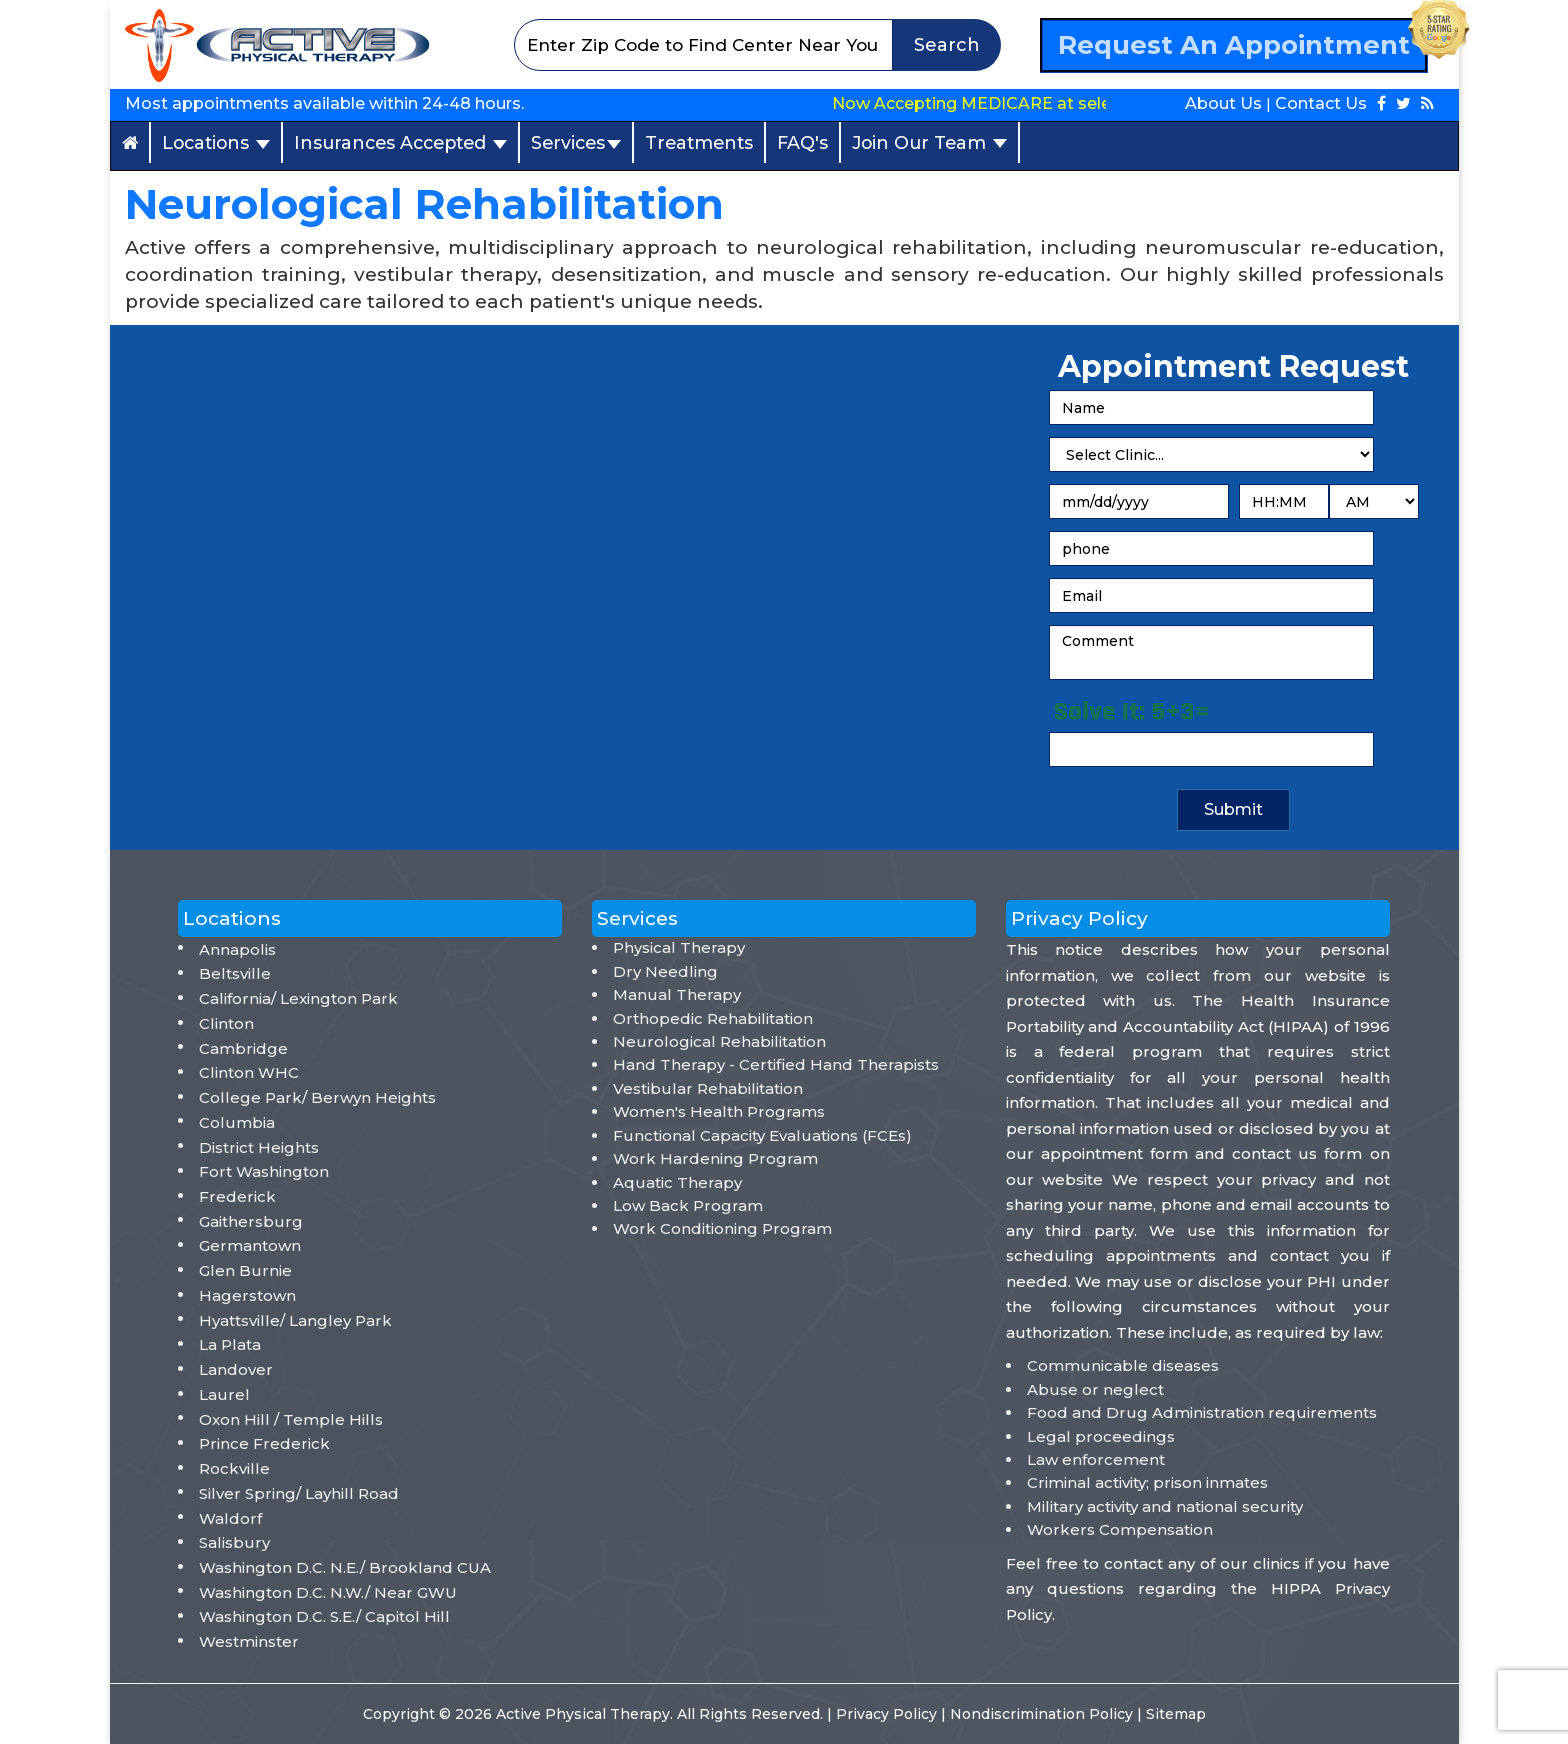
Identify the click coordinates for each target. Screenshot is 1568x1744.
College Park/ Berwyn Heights (317, 1097)
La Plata (230, 1344)
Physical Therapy (679, 947)
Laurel (224, 1394)
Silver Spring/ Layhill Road (299, 1493)
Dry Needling (665, 971)
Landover (236, 1369)
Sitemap (1176, 1714)
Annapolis (237, 949)
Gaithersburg (251, 1221)
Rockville (234, 1468)
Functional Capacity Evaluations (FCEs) (762, 1135)
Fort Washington (264, 1171)
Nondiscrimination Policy (1043, 1714)
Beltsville (235, 973)
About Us (1223, 103)
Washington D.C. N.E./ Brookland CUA (345, 1567)
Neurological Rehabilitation (719, 1041)
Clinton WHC (249, 1072)
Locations (216, 142)
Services (576, 142)
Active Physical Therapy (583, 1714)
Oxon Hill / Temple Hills (291, 1419)
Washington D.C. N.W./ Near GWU (328, 1592)
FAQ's (802, 142)
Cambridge (243, 1048)
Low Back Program (688, 1205)
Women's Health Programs (719, 1111)
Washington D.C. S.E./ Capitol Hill (324, 1616)
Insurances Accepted (400, 142)
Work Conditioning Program (722, 1228)
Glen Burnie (245, 1270)
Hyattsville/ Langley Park (295, 1320)
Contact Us (1321, 103)
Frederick (237, 1196)
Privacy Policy (888, 1714)
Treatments (699, 142)
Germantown (250, 1245)
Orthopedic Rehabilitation (713, 1018)
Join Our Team (929, 142)
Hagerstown (247, 1295)
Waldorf (230, 1518)
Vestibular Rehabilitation (708, 1088)
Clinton (226, 1023)
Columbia (237, 1122)
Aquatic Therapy (677, 1182)
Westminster (249, 1641)
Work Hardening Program (715, 1158)
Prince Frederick (264, 1443)
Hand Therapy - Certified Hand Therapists (776, 1064)
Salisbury (234, 1542)
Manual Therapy (677, 994)
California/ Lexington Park (298, 998)
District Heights (259, 1147)
